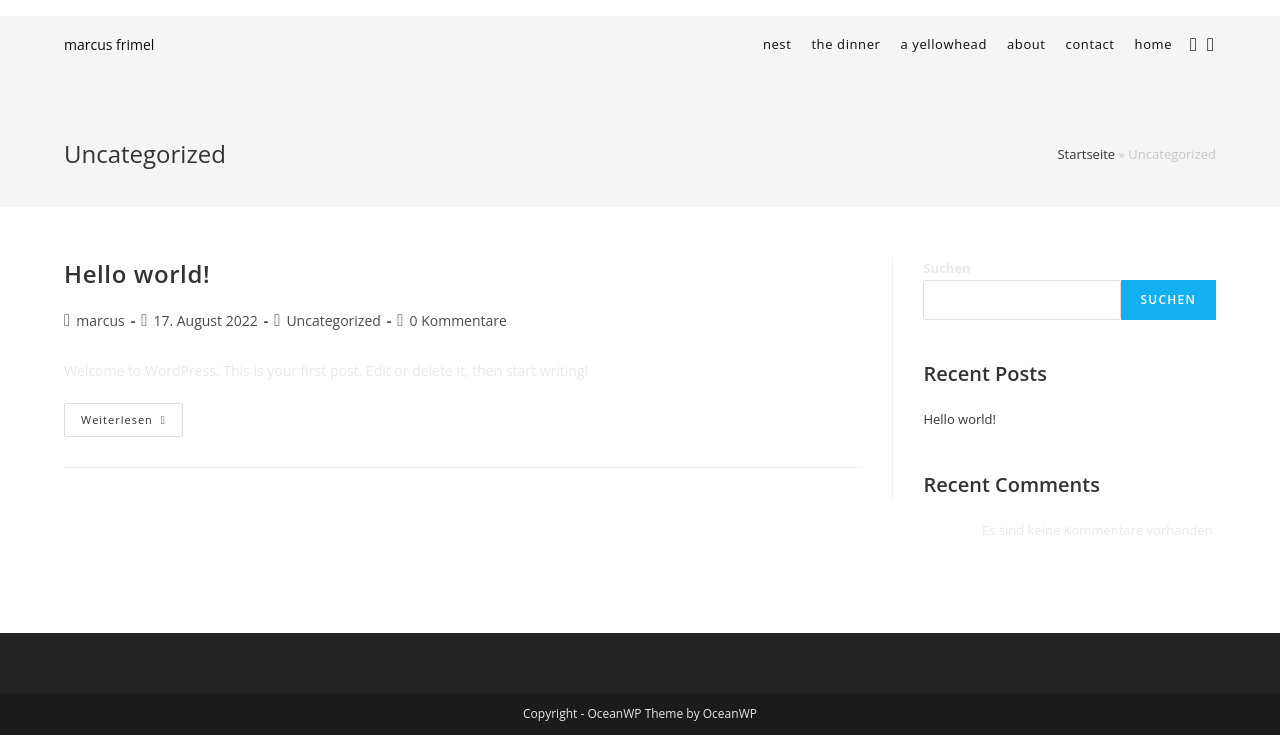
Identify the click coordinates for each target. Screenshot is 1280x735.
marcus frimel (109, 44)
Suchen (946, 268)
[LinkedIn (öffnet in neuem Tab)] (1215, 42)
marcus (100, 320)
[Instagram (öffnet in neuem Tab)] (1198, 42)
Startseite (1086, 154)
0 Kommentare (458, 320)
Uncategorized (333, 320)
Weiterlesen (132, 423)
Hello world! (137, 273)
